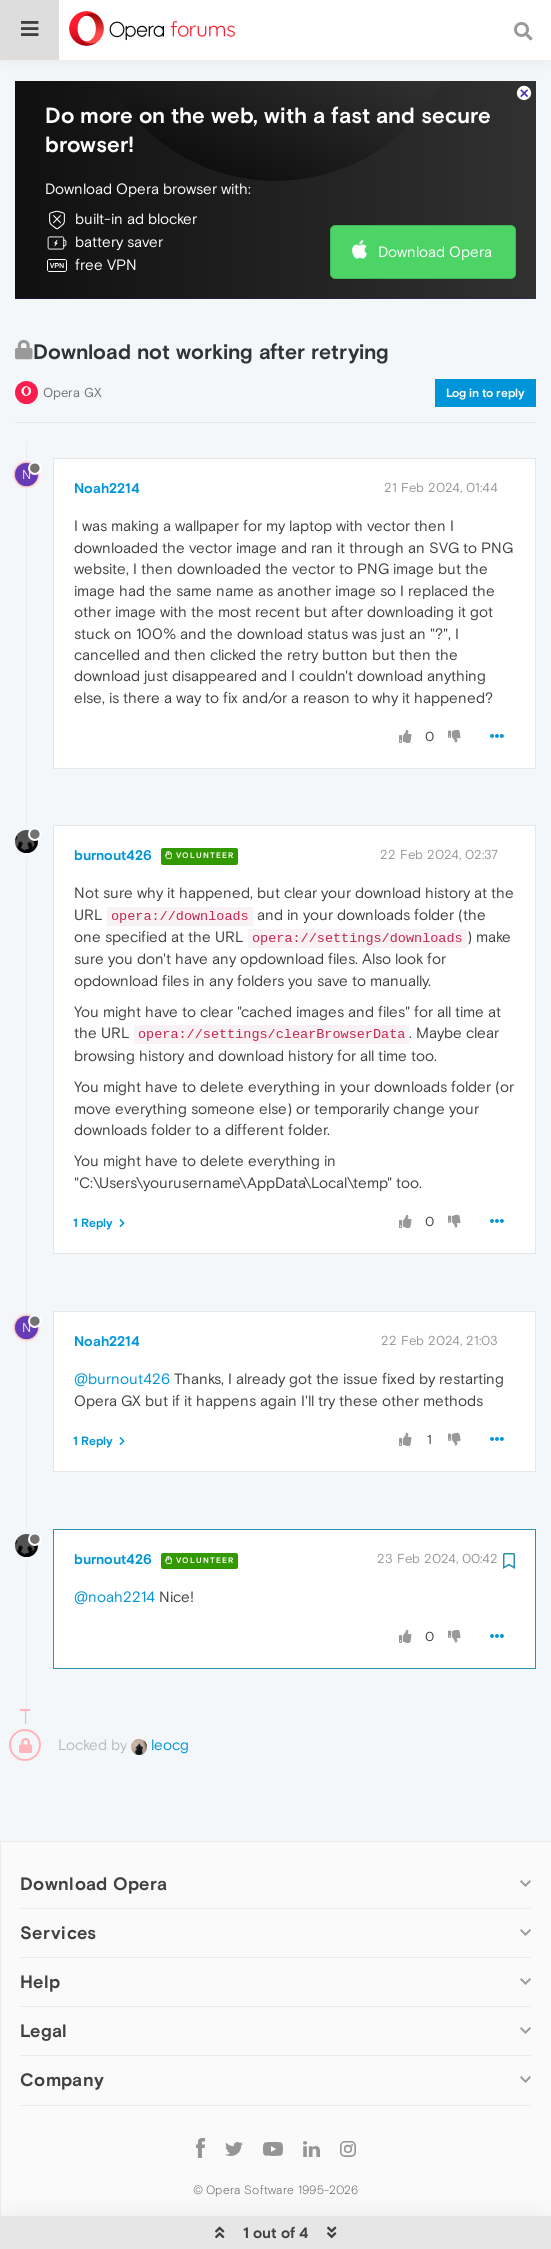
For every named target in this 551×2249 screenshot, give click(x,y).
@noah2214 (114, 1547)
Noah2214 (107, 438)
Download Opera (435, 201)
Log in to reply (485, 343)
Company (62, 2029)
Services (58, 1882)
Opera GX (72, 342)
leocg (160, 1694)
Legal (44, 1980)
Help (40, 1931)
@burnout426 (122, 1329)
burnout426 (113, 805)
